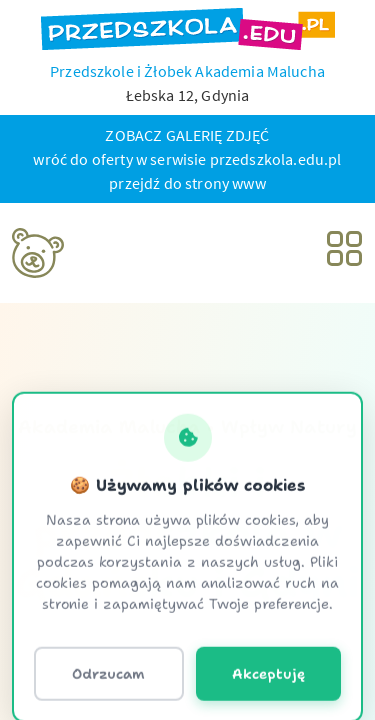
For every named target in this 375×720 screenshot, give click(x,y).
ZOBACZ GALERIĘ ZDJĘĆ (187, 135)
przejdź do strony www (187, 183)
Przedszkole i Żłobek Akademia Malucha (187, 71)
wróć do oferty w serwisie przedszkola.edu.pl (187, 159)
